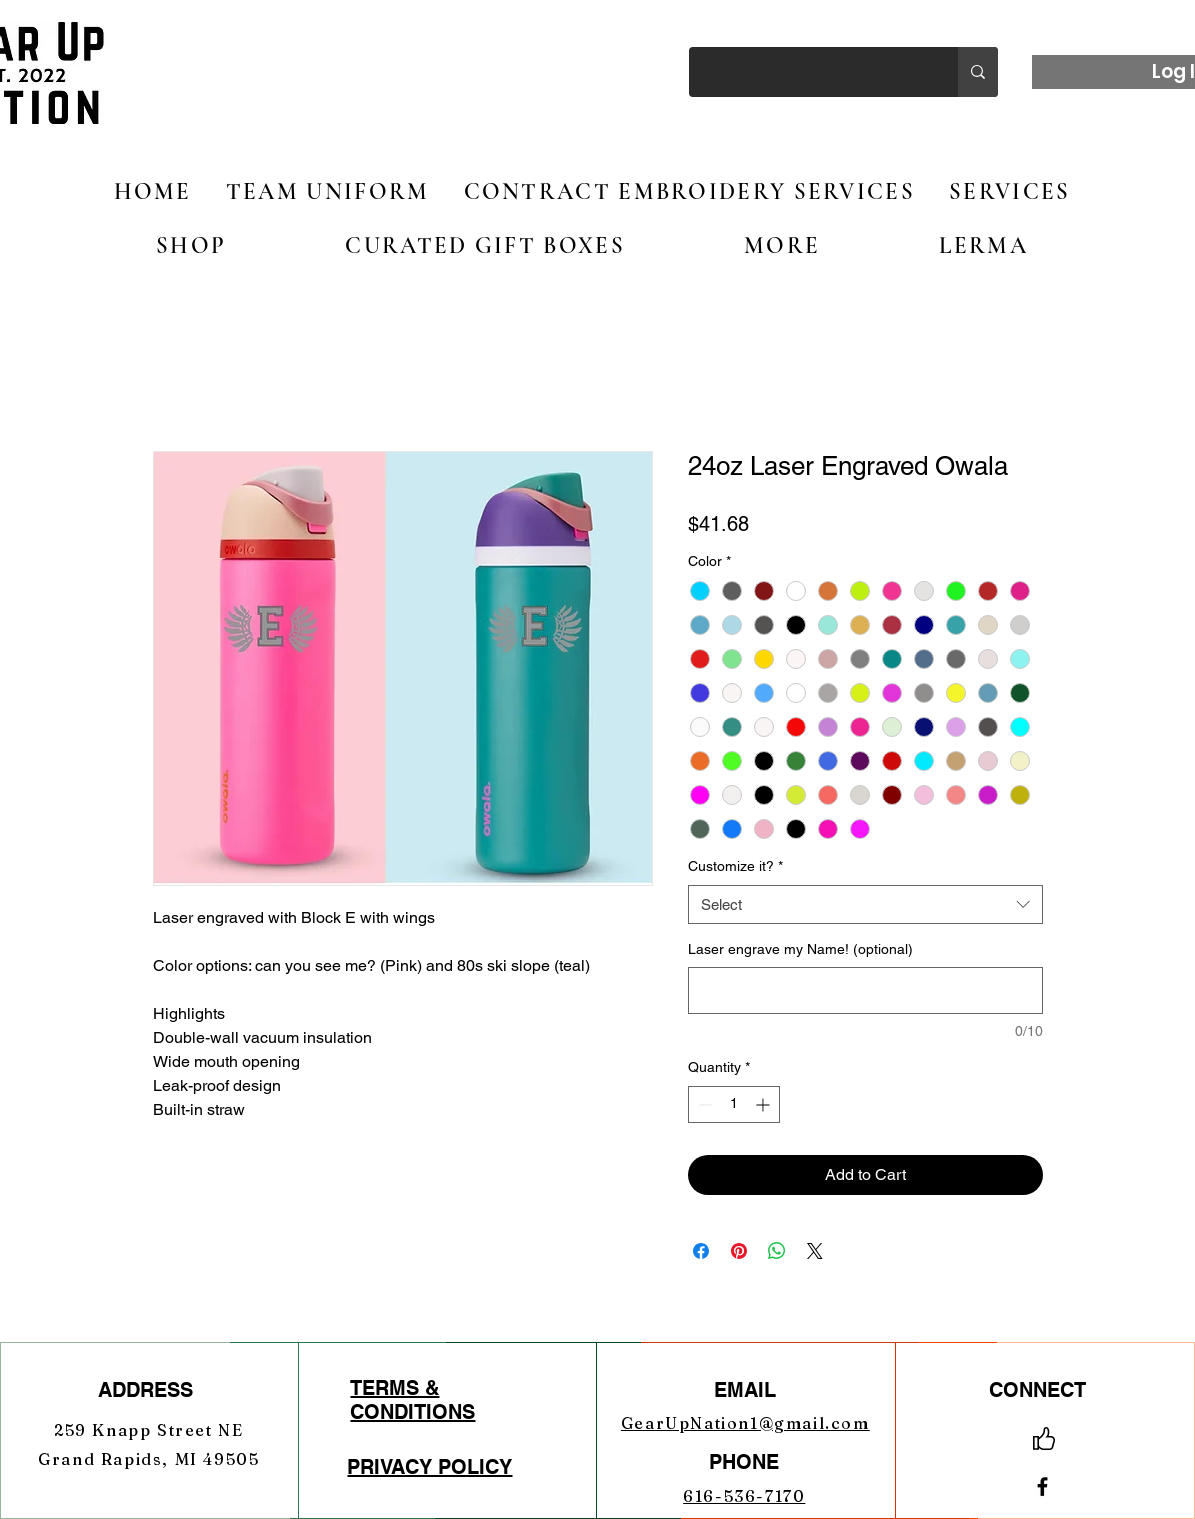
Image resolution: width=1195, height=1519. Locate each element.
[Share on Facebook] (701, 1251)
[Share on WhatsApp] (777, 1251)
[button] (191, 246)
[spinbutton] (734, 1104)
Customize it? (735, 866)
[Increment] (764, 1104)
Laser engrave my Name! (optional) (800, 949)
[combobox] (865, 904)
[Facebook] (1042, 1486)
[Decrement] (703, 1104)
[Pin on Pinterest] (739, 1251)
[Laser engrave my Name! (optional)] (865, 990)
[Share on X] (815, 1251)
